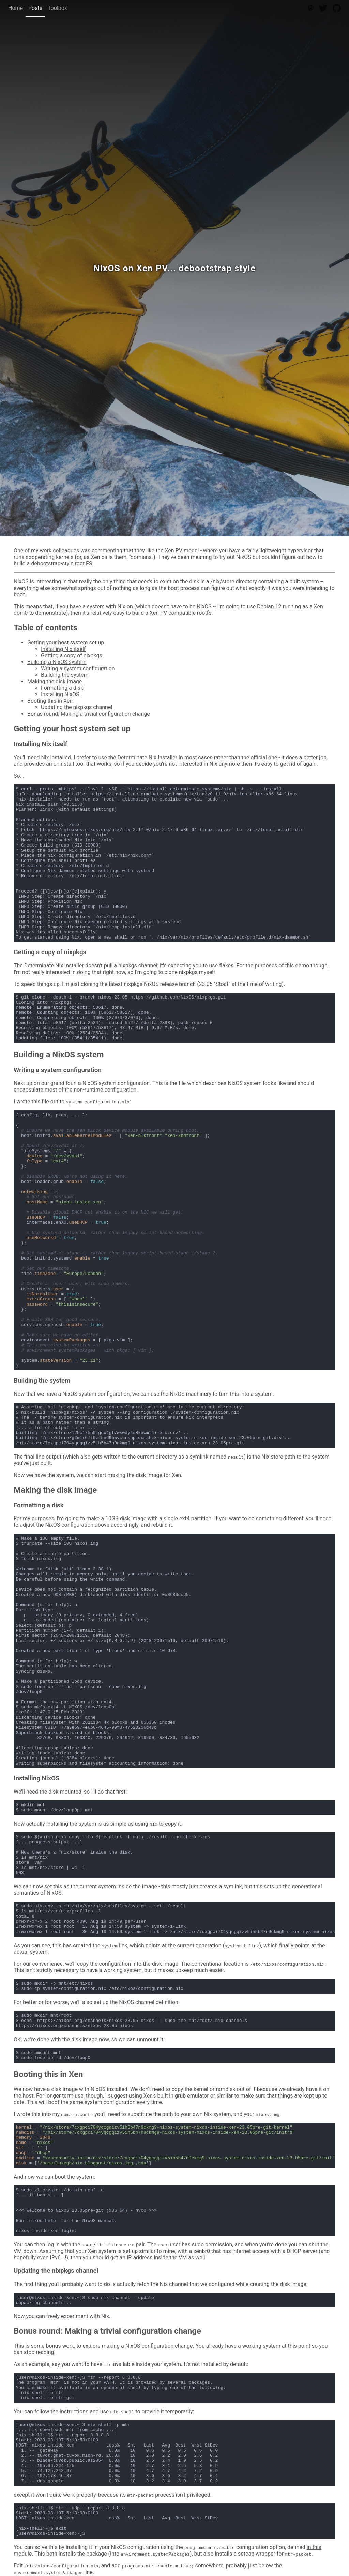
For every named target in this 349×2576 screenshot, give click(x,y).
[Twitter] (323, 8)
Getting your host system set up (65, 642)
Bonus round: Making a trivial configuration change (88, 714)
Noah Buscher (330, 532)
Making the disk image (54, 681)
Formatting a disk (62, 688)
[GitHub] (337, 8)
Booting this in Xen (50, 701)
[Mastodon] (310, 8)
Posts (35, 8)
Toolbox (57, 8)
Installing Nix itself (63, 649)
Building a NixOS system (57, 662)
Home (15, 8)
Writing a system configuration (78, 668)
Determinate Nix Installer (148, 757)
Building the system (65, 675)
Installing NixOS (60, 694)
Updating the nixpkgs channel (76, 707)
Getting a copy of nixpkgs (71, 655)
